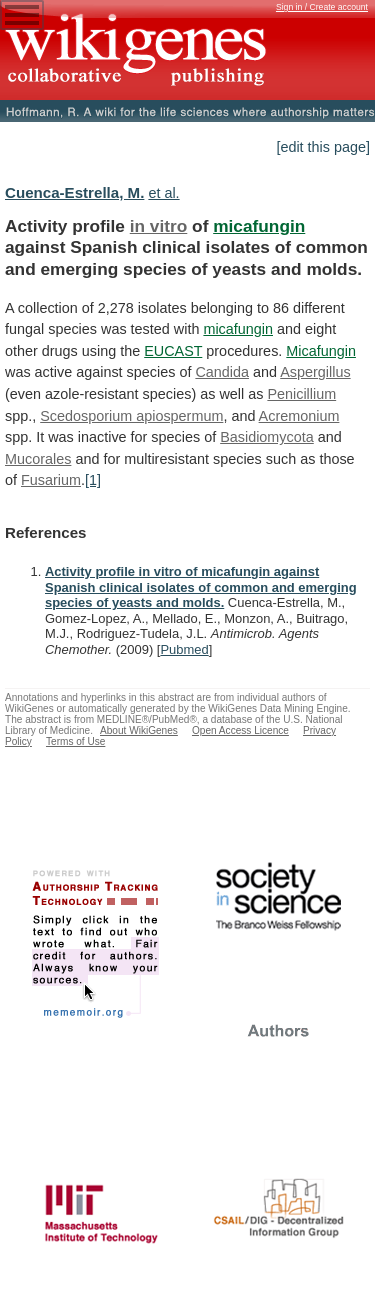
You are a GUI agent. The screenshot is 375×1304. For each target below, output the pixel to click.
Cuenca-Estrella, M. (74, 192)
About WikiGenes (139, 730)
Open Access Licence (240, 730)
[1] (93, 480)
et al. (163, 193)
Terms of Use (75, 741)
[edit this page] (323, 147)
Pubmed (184, 649)
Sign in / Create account (322, 7)
